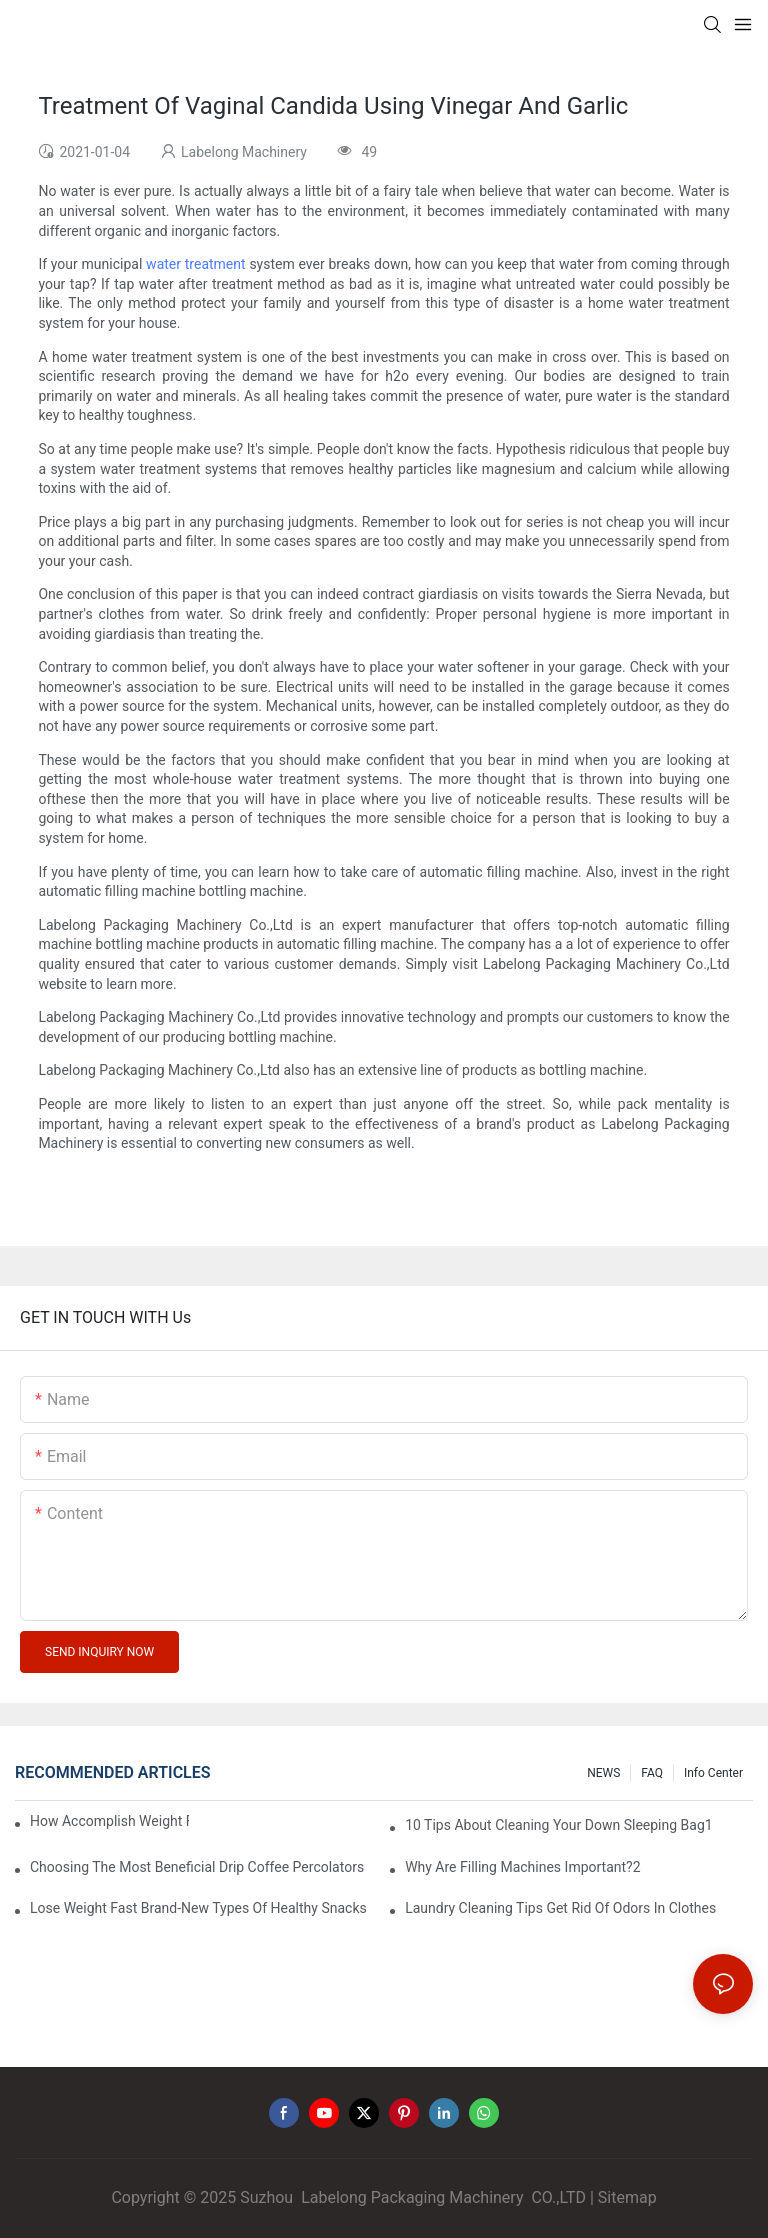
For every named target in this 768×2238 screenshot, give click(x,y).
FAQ (652, 1773)
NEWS (603, 1773)
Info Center (713, 1773)
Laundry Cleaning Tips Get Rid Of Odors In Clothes (560, 1908)
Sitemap (627, 2197)
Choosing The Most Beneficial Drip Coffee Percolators (197, 1867)
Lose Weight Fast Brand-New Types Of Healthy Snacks (198, 1908)
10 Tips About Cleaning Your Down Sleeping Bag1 (559, 1825)
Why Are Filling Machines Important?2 (522, 1867)
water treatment (196, 264)
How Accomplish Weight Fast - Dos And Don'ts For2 (109, 1821)
